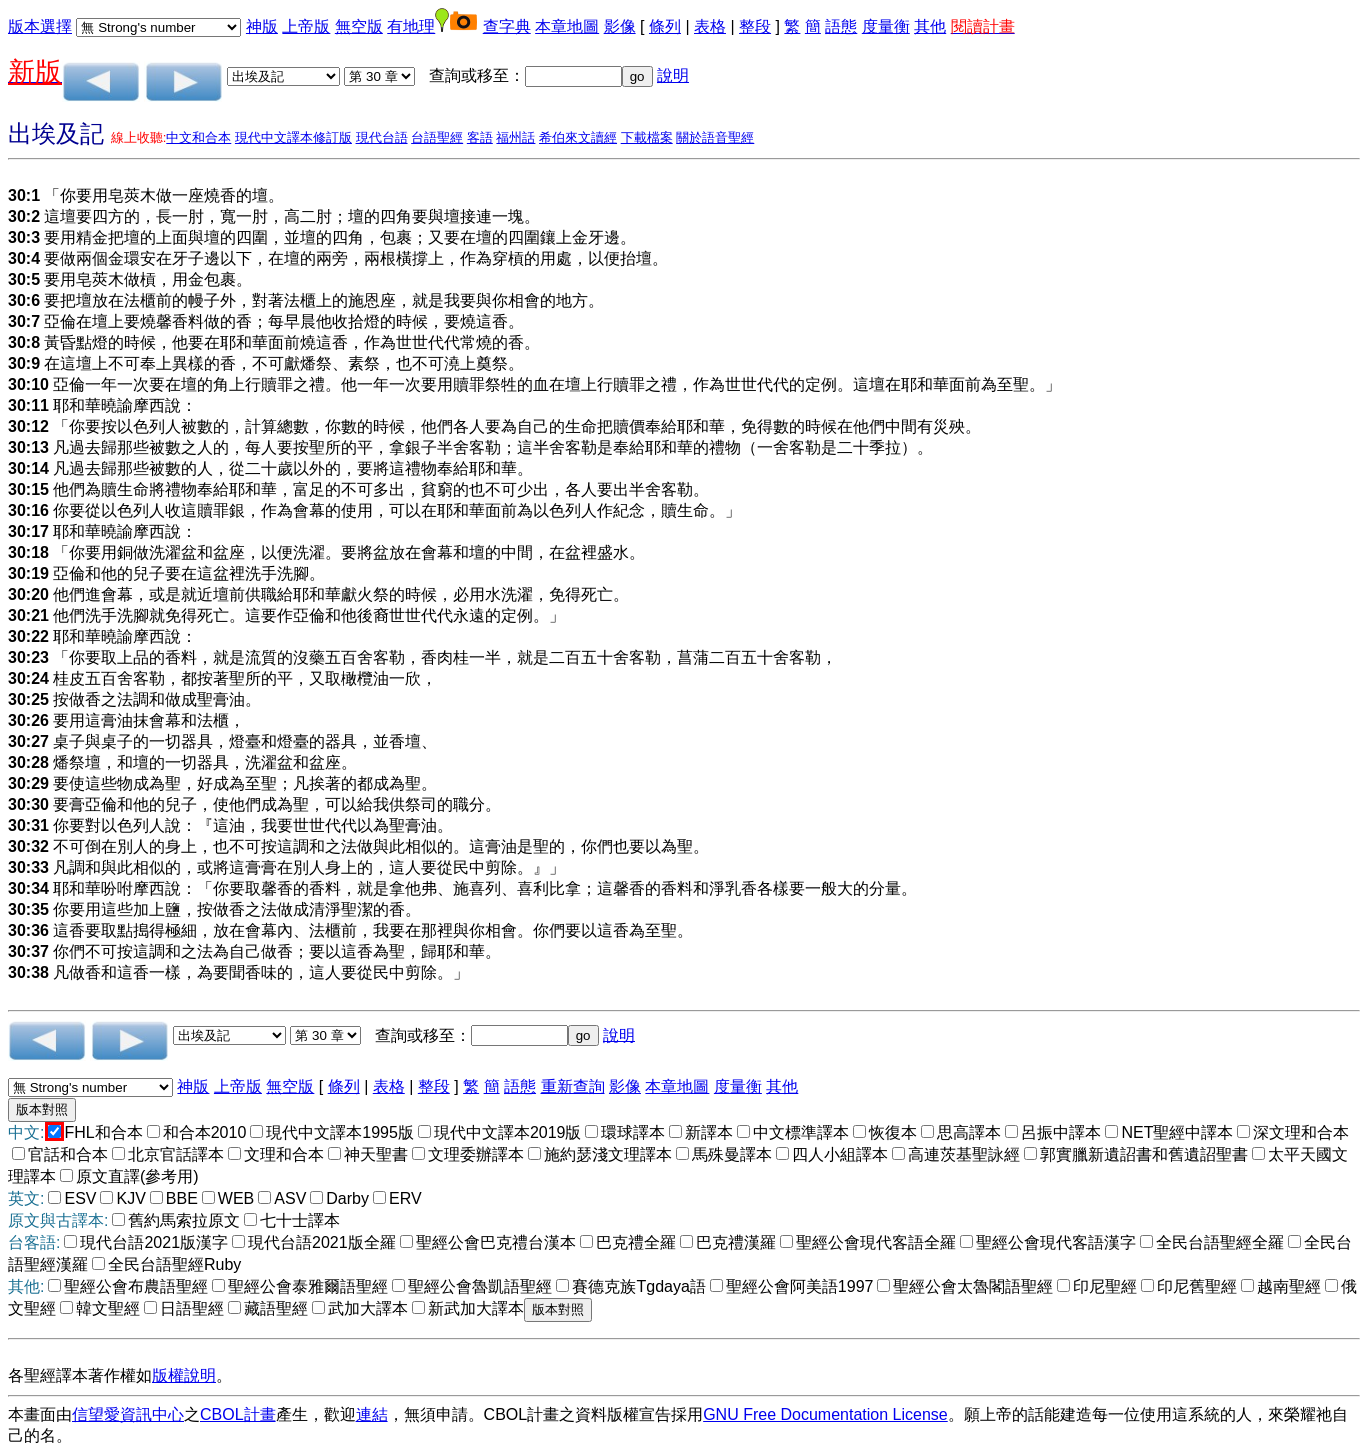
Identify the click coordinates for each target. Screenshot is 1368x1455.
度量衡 (886, 26)
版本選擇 (40, 26)
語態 (841, 26)
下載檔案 (647, 137)
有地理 (411, 26)
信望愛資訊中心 (128, 1414)
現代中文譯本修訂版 (293, 137)
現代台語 (382, 137)
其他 (930, 26)
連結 (372, 1414)
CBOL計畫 (238, 1414)
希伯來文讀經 (578, 137)
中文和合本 (198, 137)
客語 (480, 137)
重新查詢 (573, 1086)
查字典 (507, 26)
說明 (673, 75)
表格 (710, 26)
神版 (262, 26)
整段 (755, 26)
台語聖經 (437, 137)
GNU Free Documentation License (825, 1414)
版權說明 (184, 1375)
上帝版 (306, 26)
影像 (620, 26)
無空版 (359, 26)
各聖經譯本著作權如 (80, 1375)
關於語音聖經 (715, 137)
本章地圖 (567, 26)
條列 (665, 26)
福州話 (515, 137)
